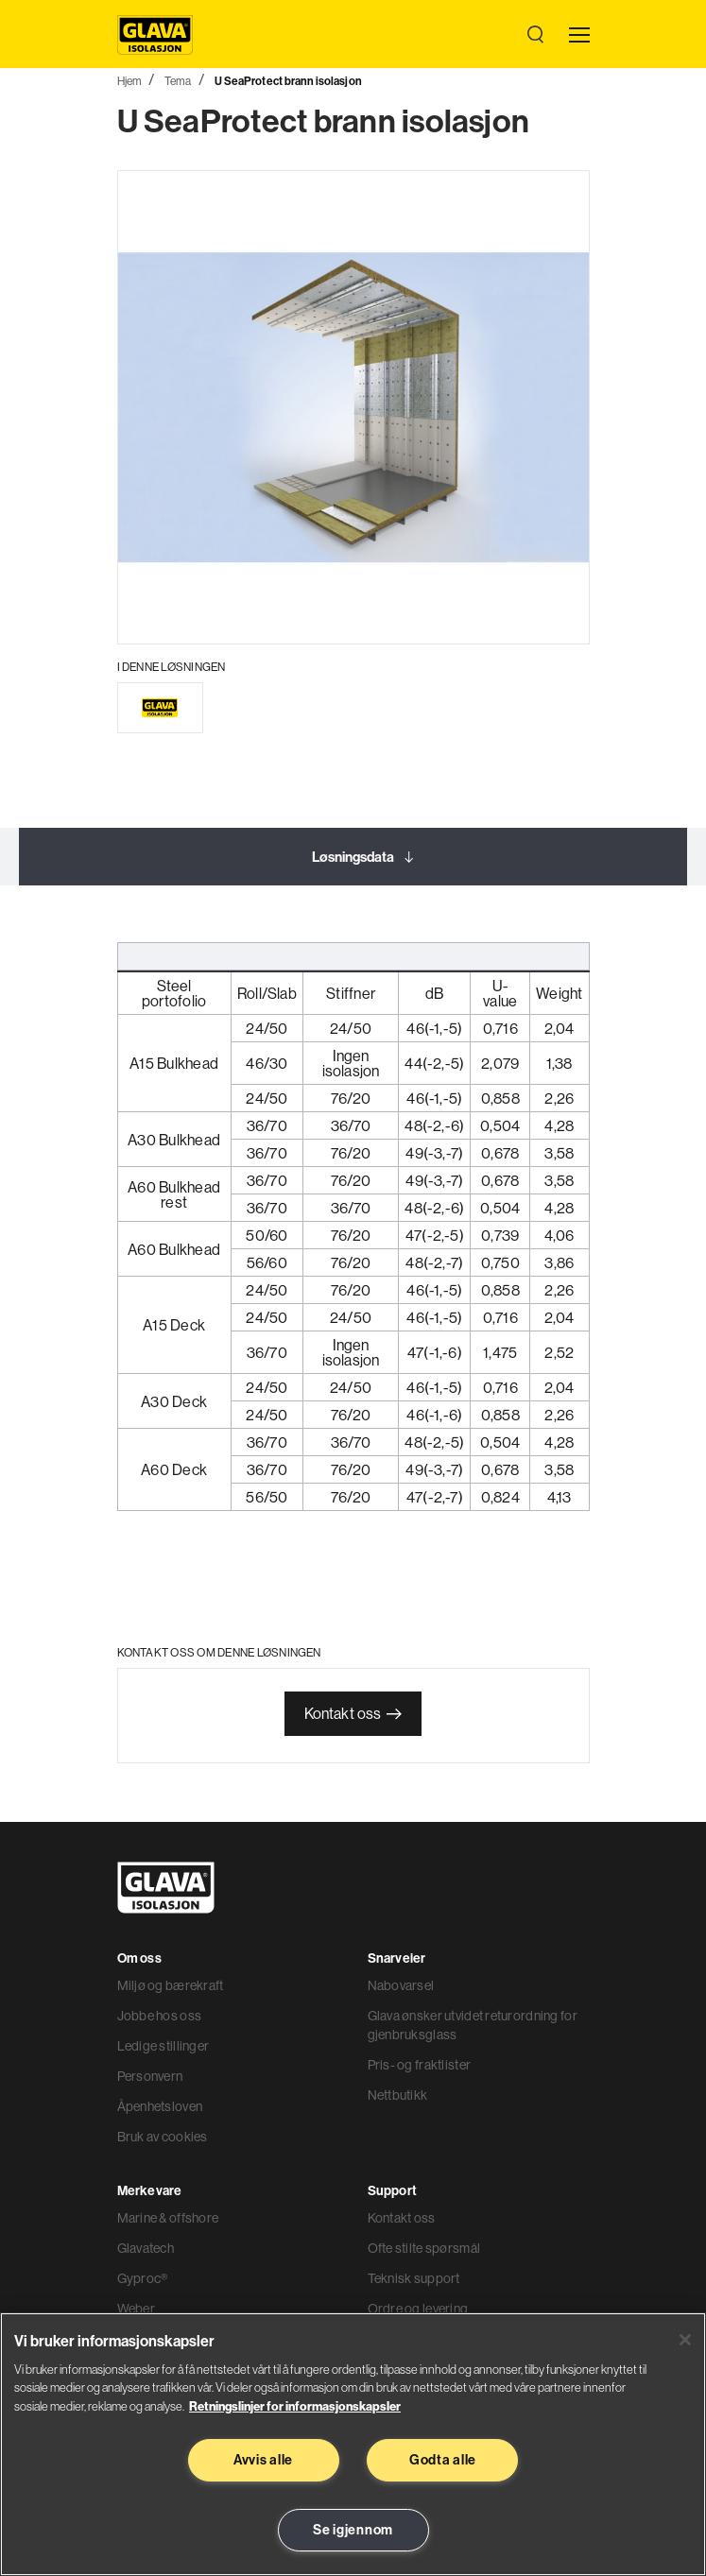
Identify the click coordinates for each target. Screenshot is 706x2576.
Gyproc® (142, 2278)
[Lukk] (685, 2340)
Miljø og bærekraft (170, 1985)
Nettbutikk (398, 2095)
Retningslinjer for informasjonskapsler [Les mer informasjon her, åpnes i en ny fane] (295, 2405)
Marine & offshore (168, 2217)
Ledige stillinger (163, 2045)
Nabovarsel (401, 1985)
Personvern (150, 2076)
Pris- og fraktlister (420, 2064)
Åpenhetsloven (160, 2106)
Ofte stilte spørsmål (424, 2248)
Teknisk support (414, 2278)
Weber (136, 2308)
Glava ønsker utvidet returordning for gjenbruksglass (472, 2025)
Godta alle (442, 2459)
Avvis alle (263, 2459)
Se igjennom (353, 2529)
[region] (353, 2444)
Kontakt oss (343, 1713)
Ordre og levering (418, 2308)
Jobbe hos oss (159, 2015)
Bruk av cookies (162, 2136)
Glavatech (146, 2248)
